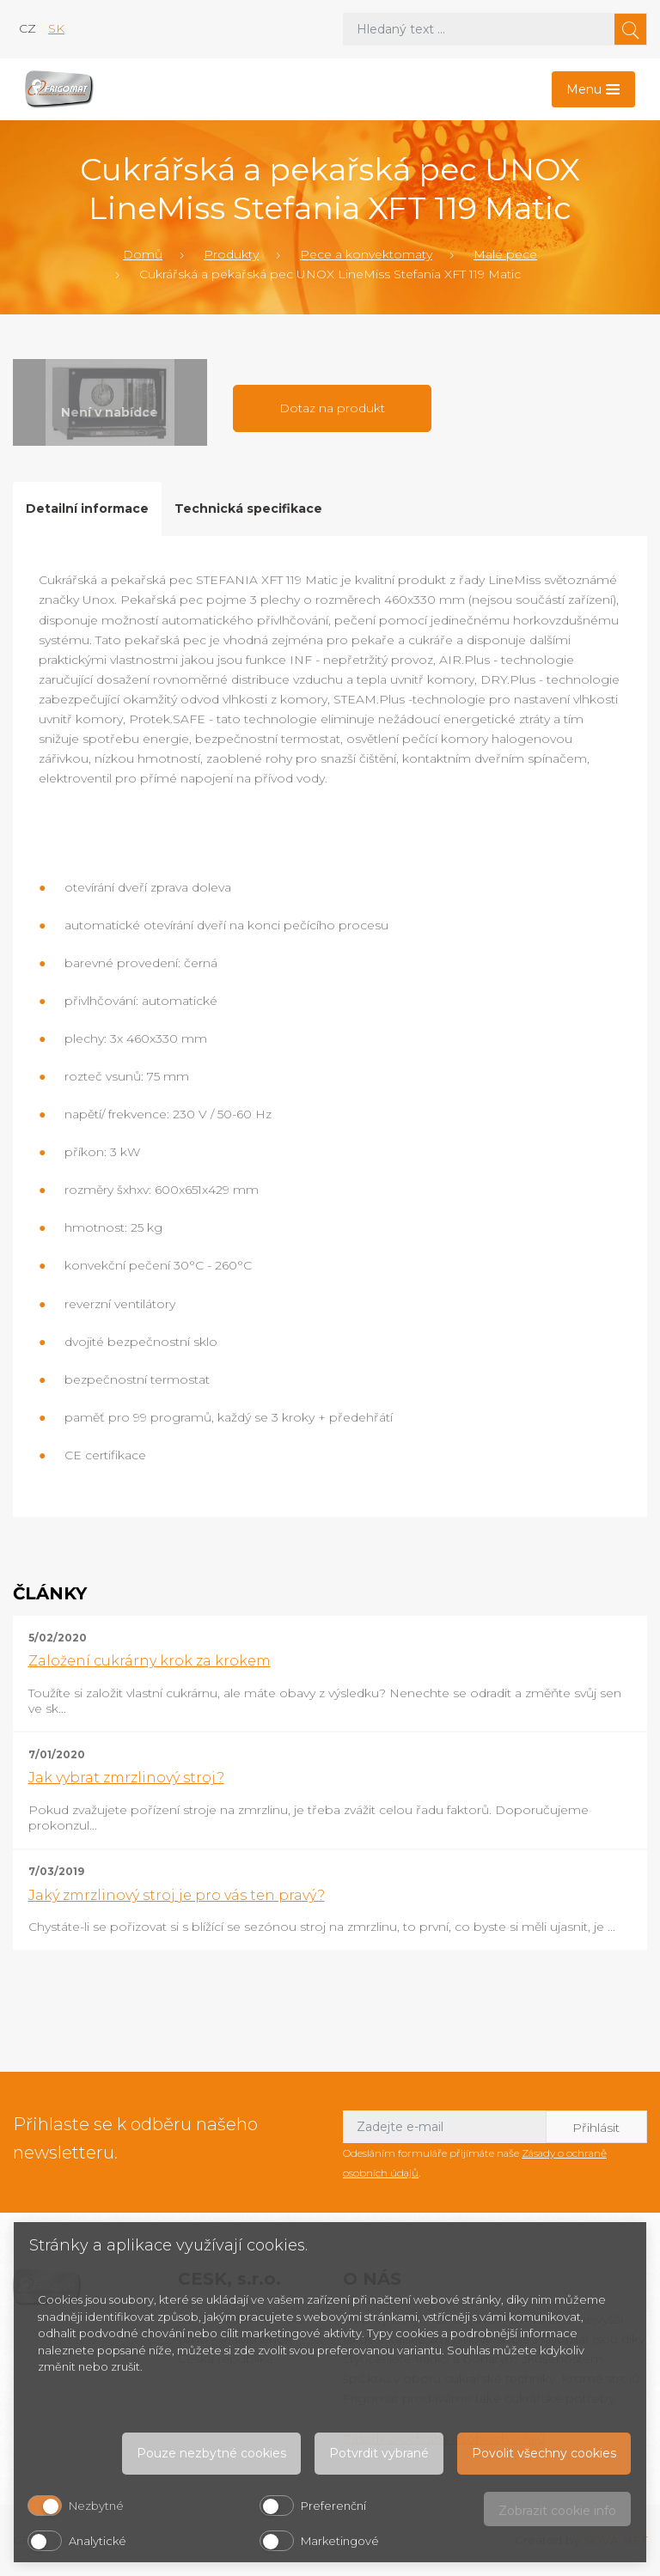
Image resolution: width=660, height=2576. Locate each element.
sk (56, 28)
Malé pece (505, 254)
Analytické (97, 2541)
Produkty (231, 254)
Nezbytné (96, 2505)
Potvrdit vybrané (379, 2453)
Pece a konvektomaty (366, 254)
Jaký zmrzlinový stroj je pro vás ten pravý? (176, 1895)
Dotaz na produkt (332, 408)
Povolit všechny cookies (544, 2453)
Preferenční (333, 2505)
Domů (142, 254)
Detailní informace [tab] (87, 508)
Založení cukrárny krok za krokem (149, 1661)
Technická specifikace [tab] (248, 508)
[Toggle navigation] (593, 89)
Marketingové (340, 2541)
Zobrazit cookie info (557, 2510)
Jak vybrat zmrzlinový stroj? (126, 1777)
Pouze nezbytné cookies (211, 2453)
